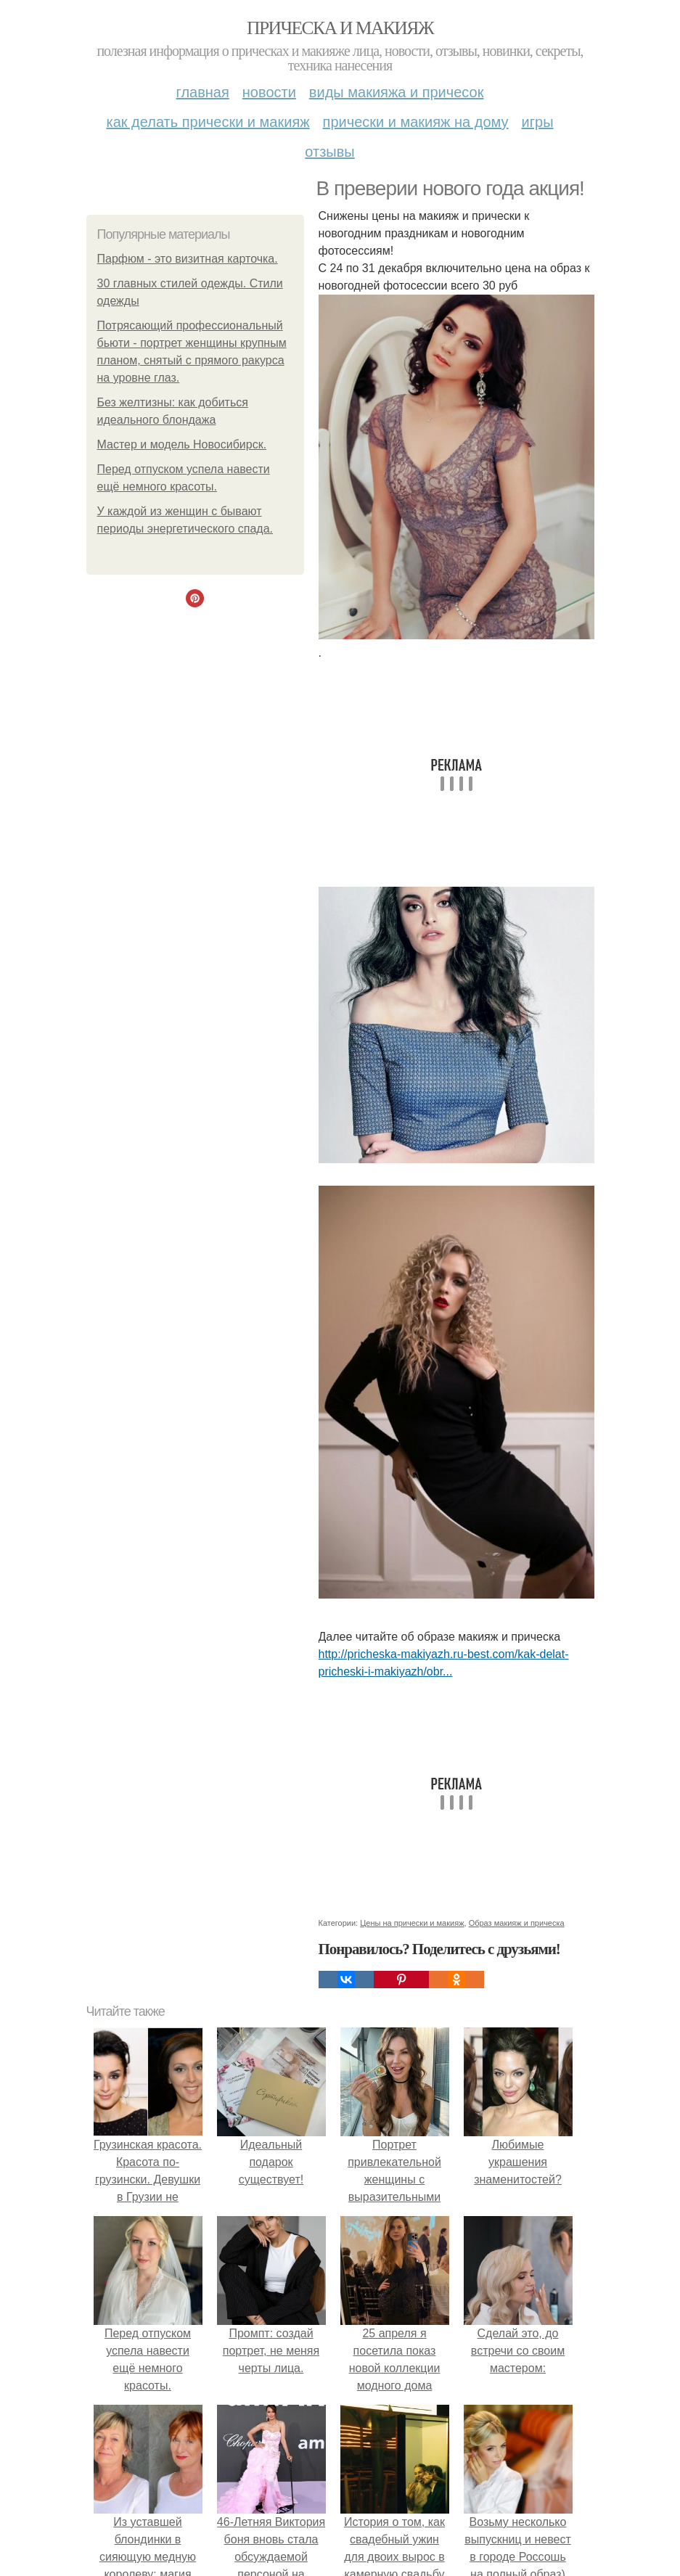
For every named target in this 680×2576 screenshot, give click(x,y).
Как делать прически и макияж (207, 122)
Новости (269, 92)
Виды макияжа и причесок (396, 92)
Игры (538, 122)
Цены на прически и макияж (412, 1923)
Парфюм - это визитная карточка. (187, 259)
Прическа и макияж (340, 27)
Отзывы (329, 152)
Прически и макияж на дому (416, 122)
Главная (202, 92)
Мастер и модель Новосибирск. (182, 444)
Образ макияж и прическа (517, 1923)
